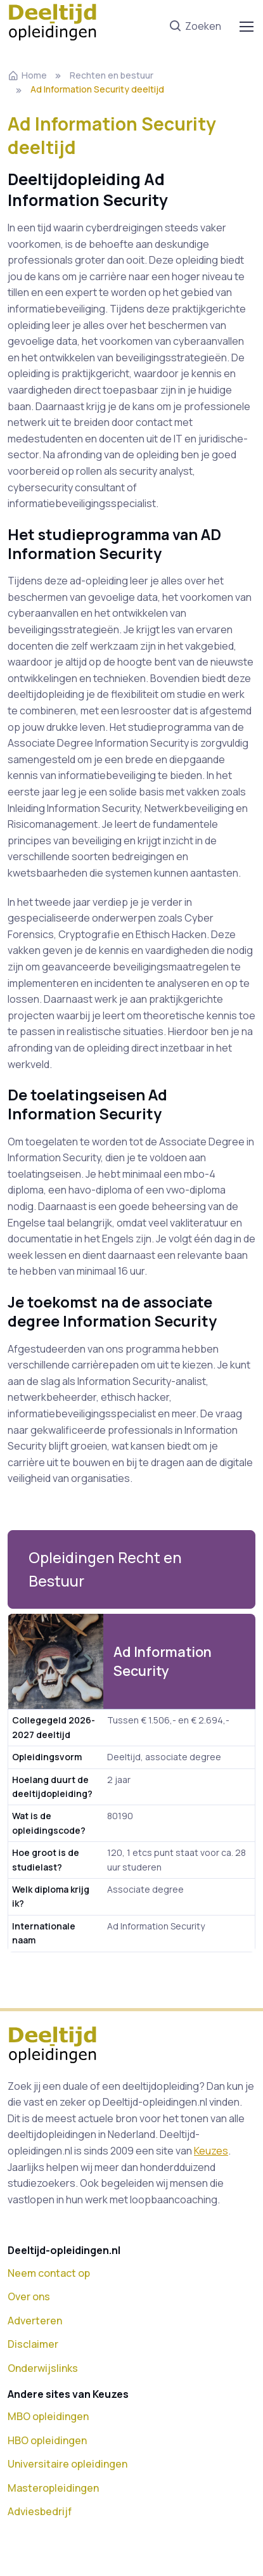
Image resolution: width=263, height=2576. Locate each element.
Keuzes (211, 2151)
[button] (131, 1569)
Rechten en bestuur (111, 75)
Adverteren (35, 2321)
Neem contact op (49, 2273)
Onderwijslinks (43, 2368)
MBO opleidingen (48, 2416)
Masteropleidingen (53, 2488)
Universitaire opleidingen (67, 2464)
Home (27, 75)
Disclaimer (33, 2344)
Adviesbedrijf (40, 2511)
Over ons (29, 2296)
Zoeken (195, 26)
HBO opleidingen (47, 2440)
